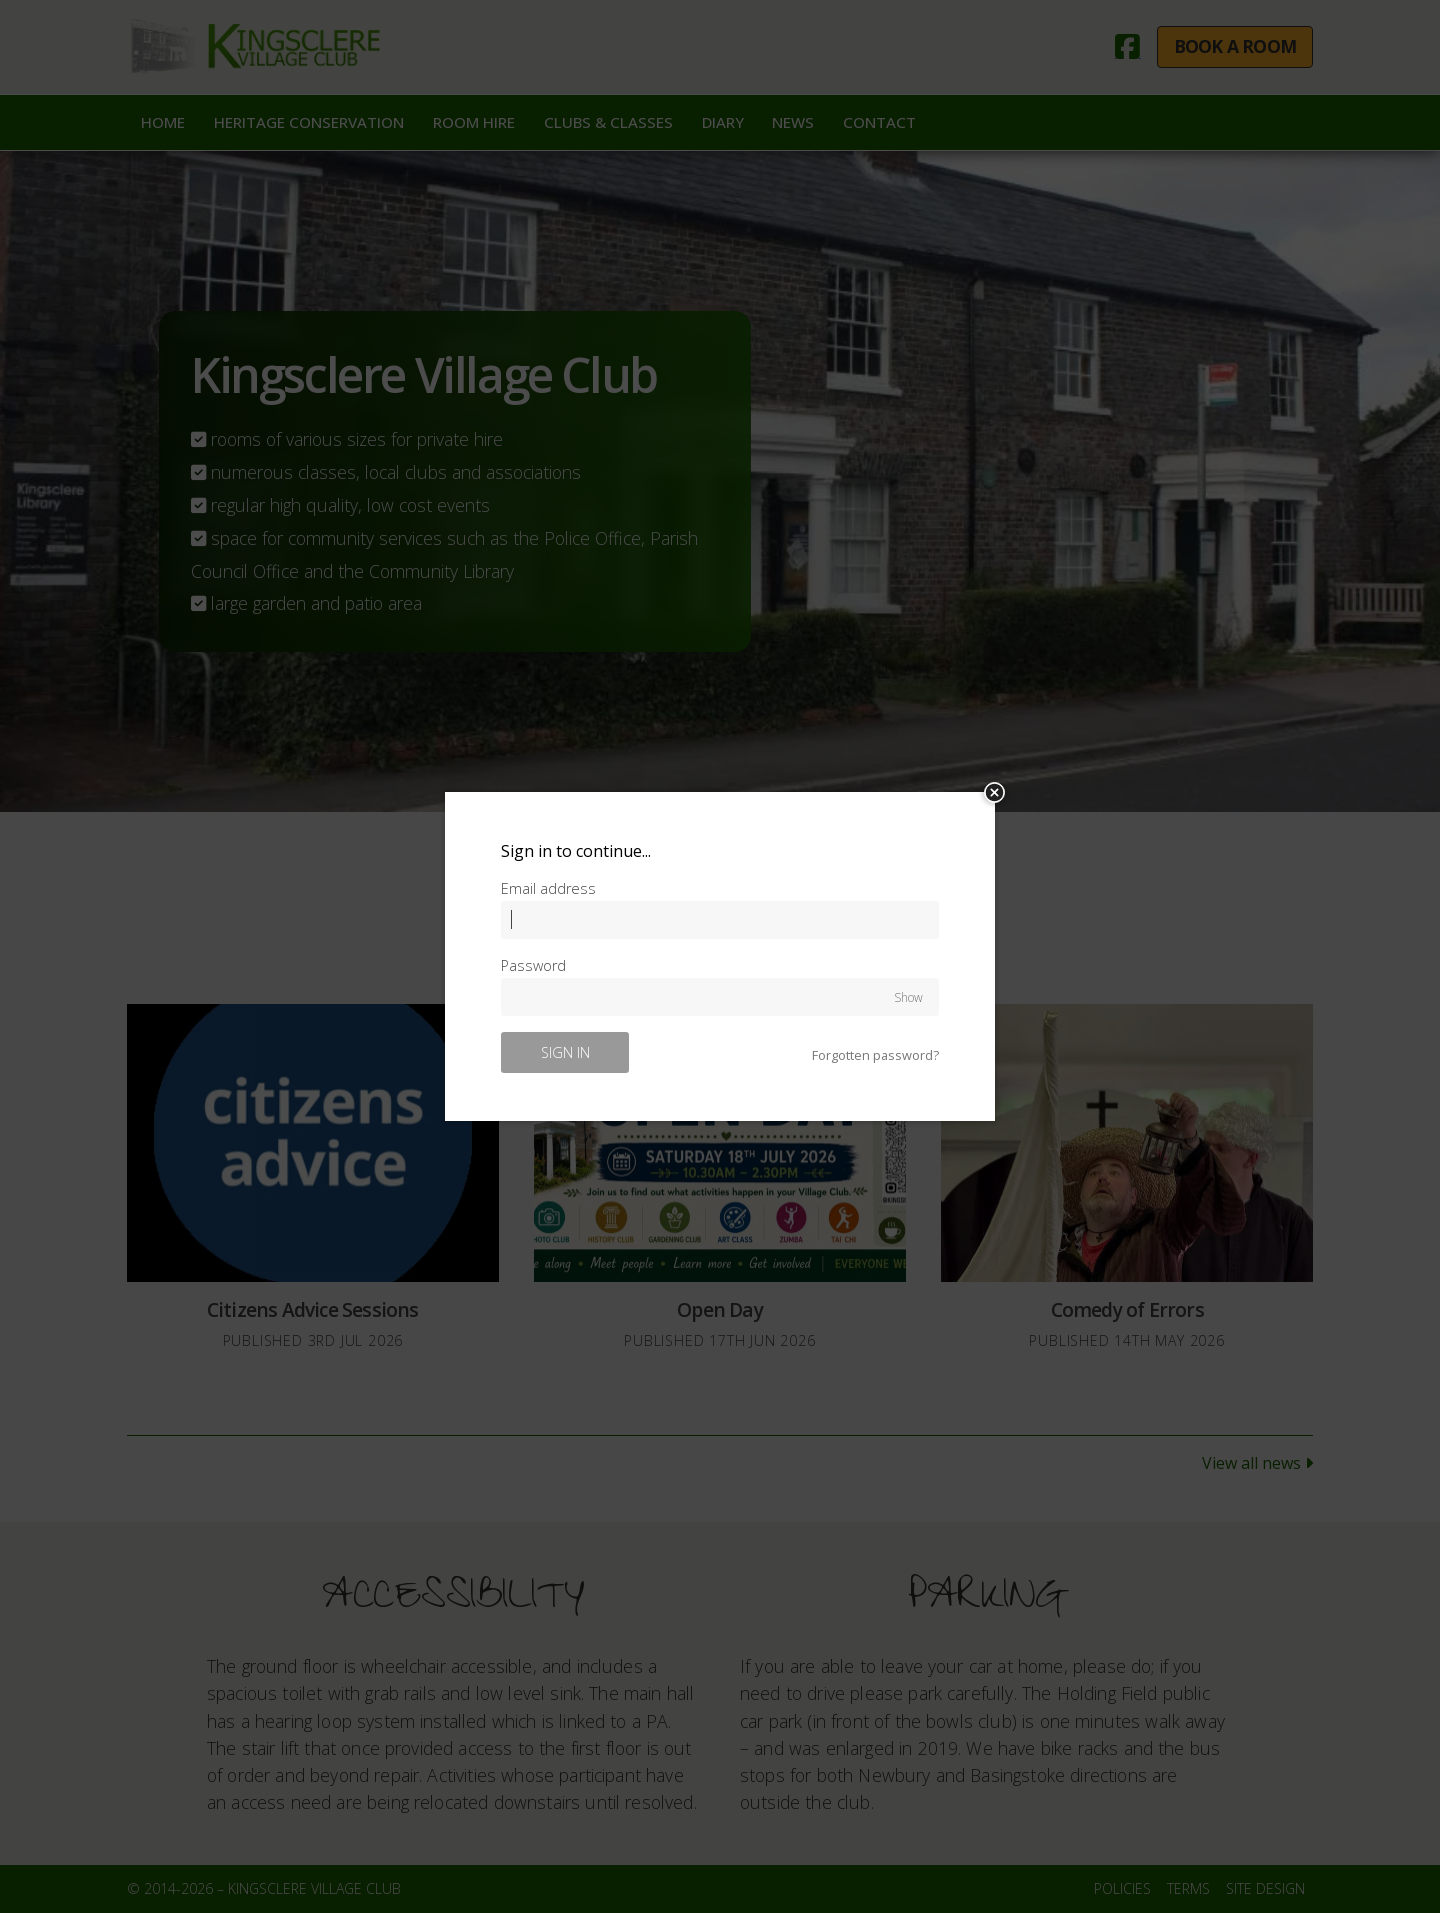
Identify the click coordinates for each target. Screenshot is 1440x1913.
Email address (548, 888)
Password (533, 965)
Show (908, 996)
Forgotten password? (875, 1055)
